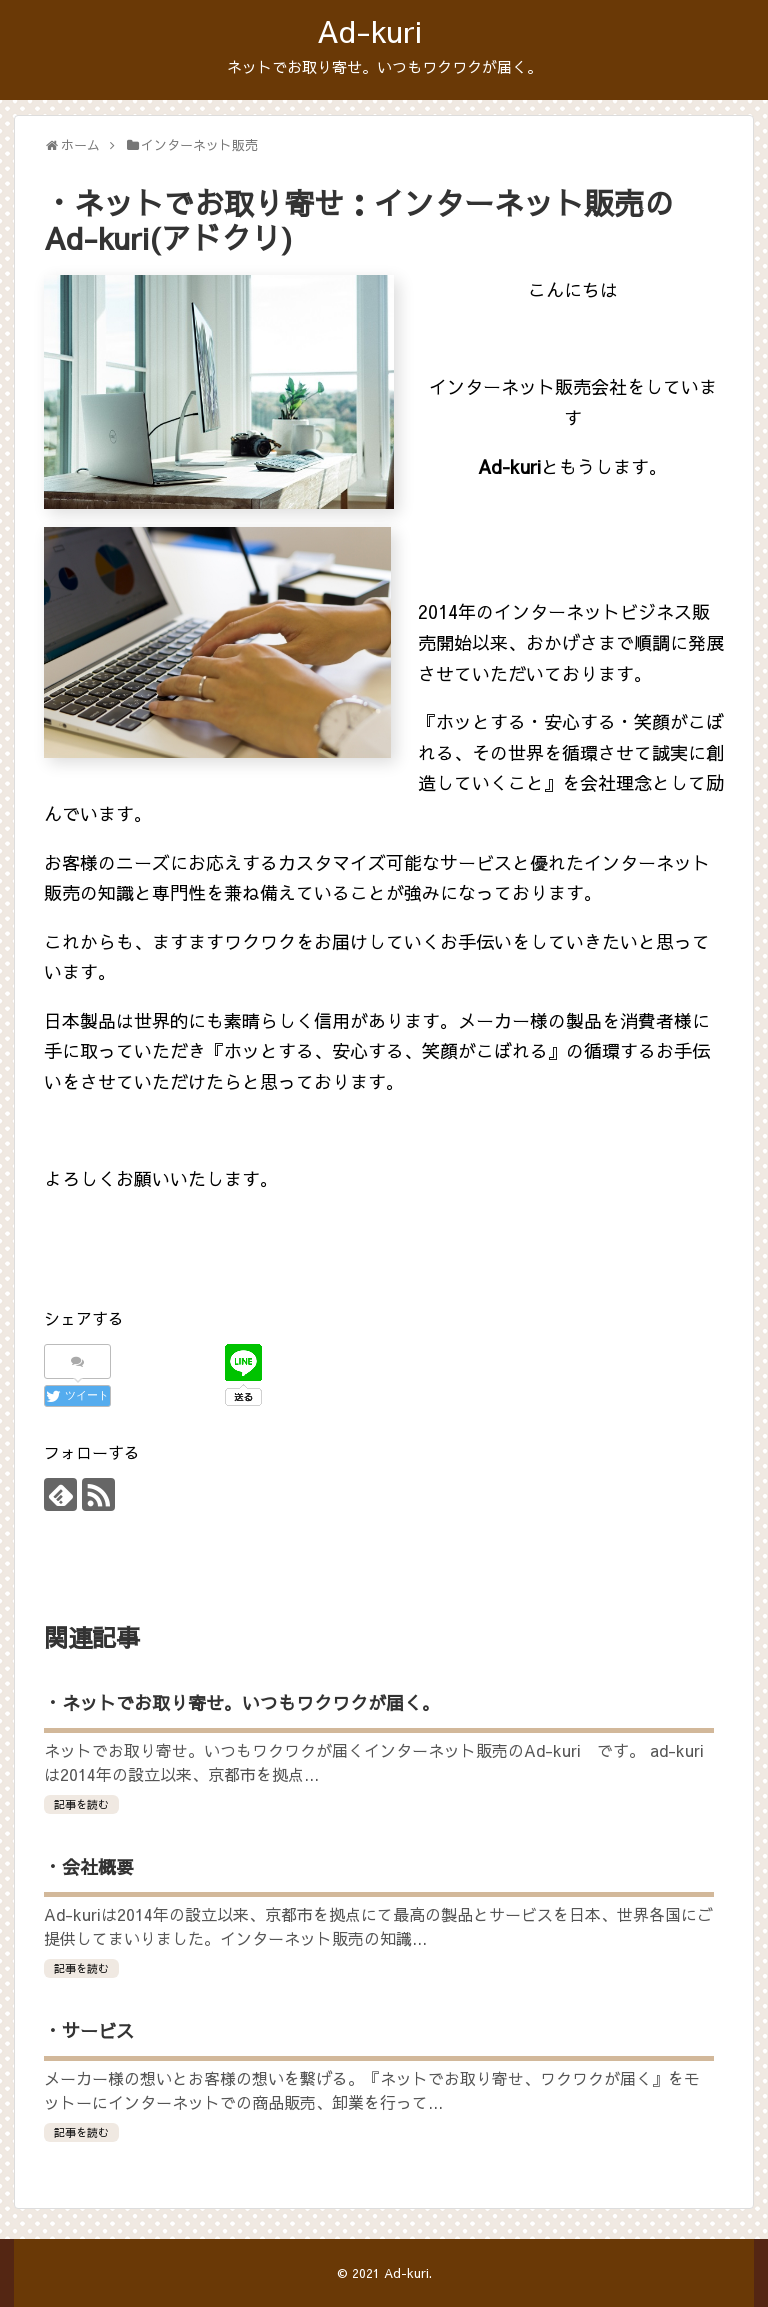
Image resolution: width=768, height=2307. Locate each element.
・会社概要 (89, 1866)
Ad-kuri (369, 30)
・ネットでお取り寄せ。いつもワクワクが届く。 (242, 1702)
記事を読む (81, 1804)
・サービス (89, 2030)
